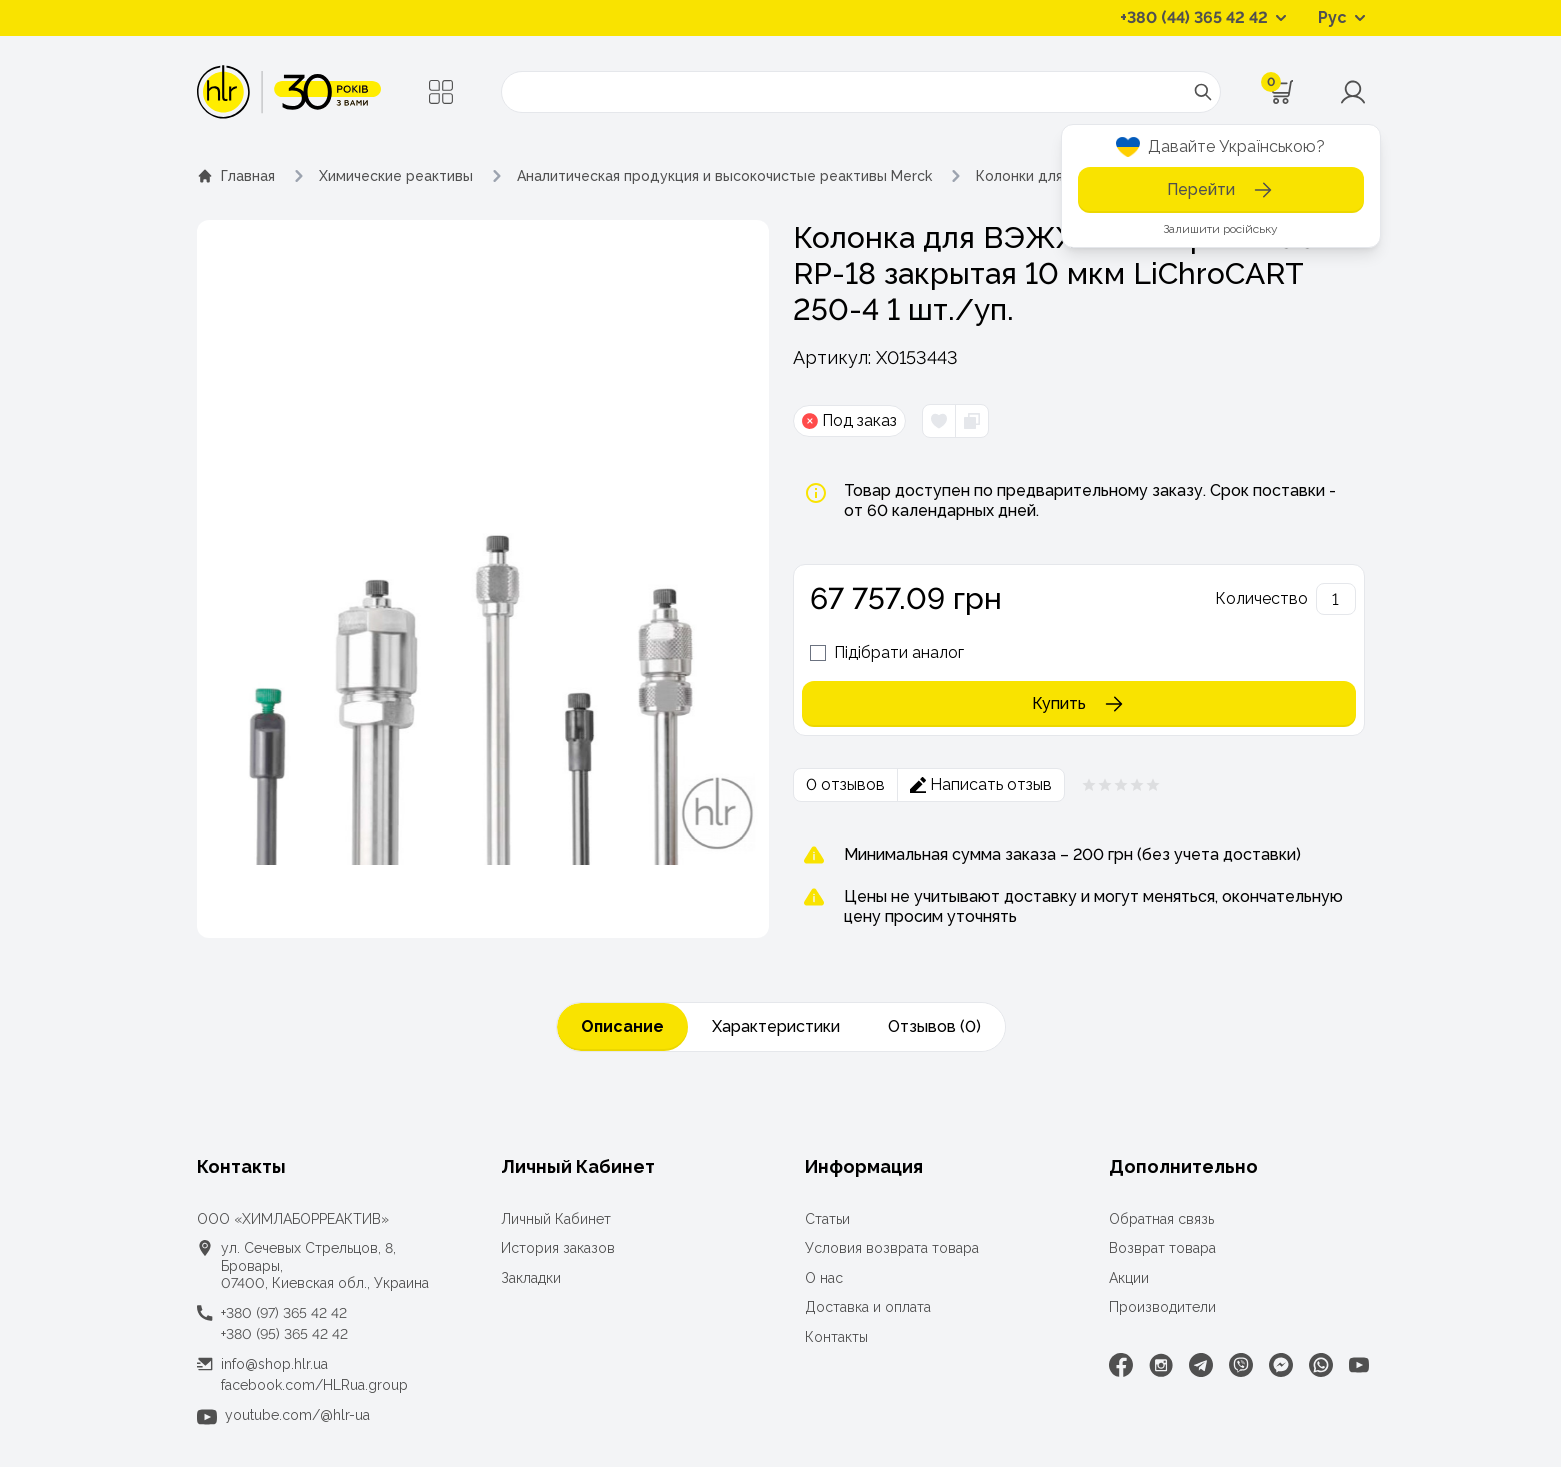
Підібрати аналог (899, 652)
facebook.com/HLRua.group (314, 1385)
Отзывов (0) (934, 1026)
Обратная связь (1161, 1219)
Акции (1129, 1278)
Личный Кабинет (556, 1219)
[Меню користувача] (1353, 92)
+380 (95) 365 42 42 (284, 1334)
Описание (622, 1026)
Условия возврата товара (892, 1248)
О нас (824, 1278)
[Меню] (441, 92)
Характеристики (776, 1026)
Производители (1162, 1307)
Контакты (836, 1337)
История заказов (558, 1248)
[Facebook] (1121, 1365)
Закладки (531, 1278)
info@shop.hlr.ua (274, 1364)
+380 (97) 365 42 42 (284, 1313)
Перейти (1221, 190)
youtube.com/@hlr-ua (297, 1415)
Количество (1261, 598)
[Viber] (1241, 1365)
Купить (1079, 704)
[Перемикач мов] (1341, 18)
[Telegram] (1201, 1365)
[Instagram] (1161, 1365)
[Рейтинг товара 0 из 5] (1121, 785)
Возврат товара (1162, 1248)
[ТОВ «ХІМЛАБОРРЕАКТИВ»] (289, 92)
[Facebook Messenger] (1281, 1365)
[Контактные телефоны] (1203, 18)
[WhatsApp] (1321, 1365)
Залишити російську (1220, 229)
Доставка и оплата (868, 1307)
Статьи (827, 1219)
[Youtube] (1359, 1365)
